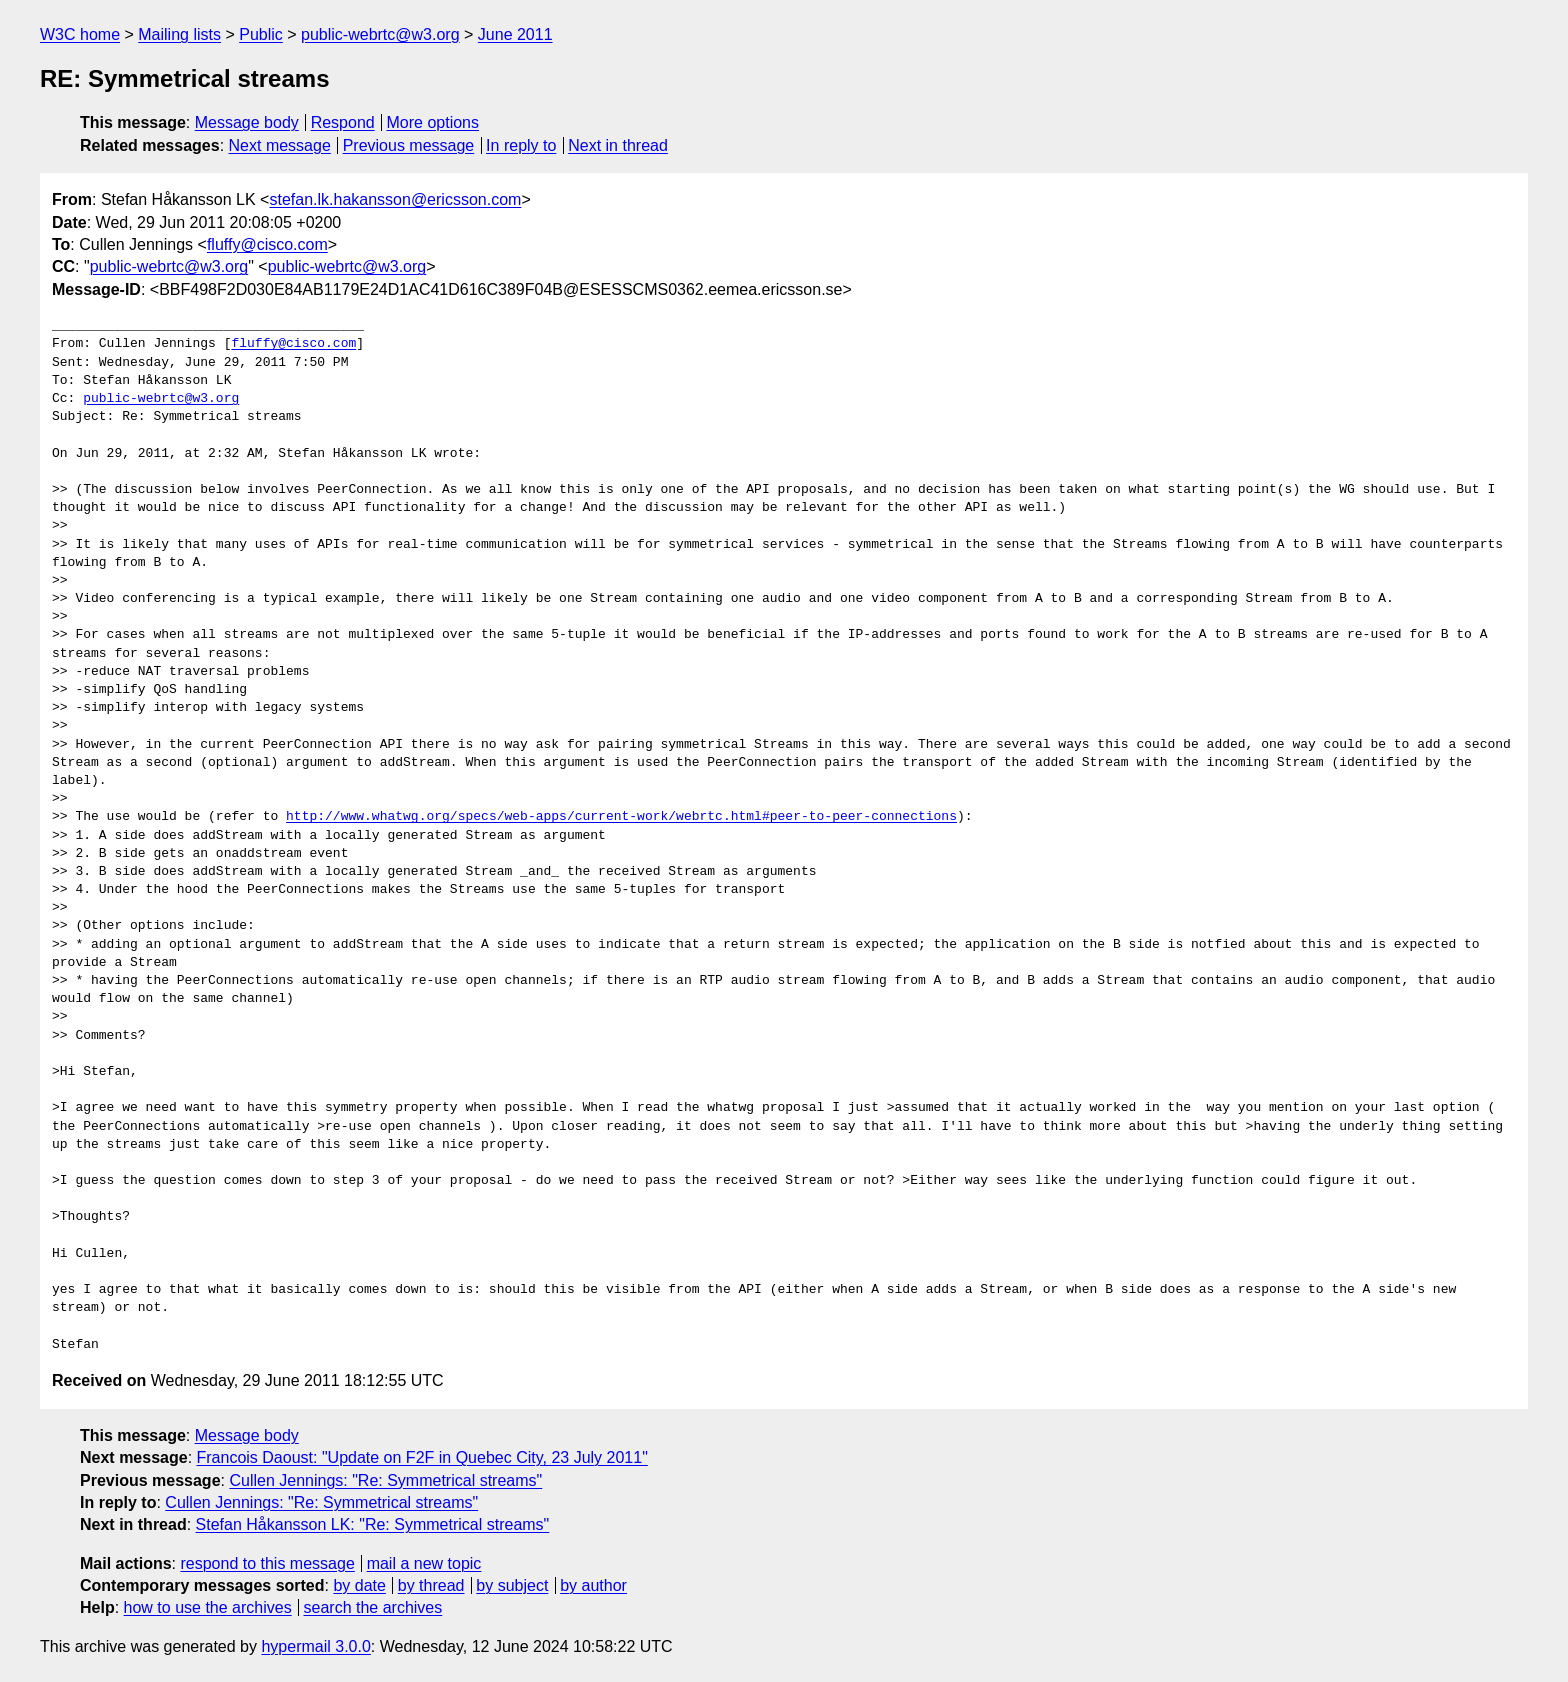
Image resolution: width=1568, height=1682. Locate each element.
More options (433, 122)
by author (593, 1585)
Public (261, 34)
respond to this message (267, 1563)
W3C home (80, 34)
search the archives (373, 1607)
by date (359, 1585)
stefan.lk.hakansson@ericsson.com (395, 199)
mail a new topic (424, 1563)
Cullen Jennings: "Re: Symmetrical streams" (385, 1480)
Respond (343, 122)
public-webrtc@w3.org (380, 34)
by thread (431, 1585)
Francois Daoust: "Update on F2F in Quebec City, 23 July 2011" (422, 1457)
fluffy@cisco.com (267, 244)
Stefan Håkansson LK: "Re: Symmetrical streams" (373, 1524)
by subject (512, 1585)
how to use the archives (208, 1607)
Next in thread (618, 145)
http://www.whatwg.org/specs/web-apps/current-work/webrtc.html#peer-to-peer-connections (621, 817)
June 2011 (515, 34)
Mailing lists (179, 34)
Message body (247, 122)
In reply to (521, 145)
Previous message (409, 145)
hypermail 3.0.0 (315, 1646)
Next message (280, 145)
